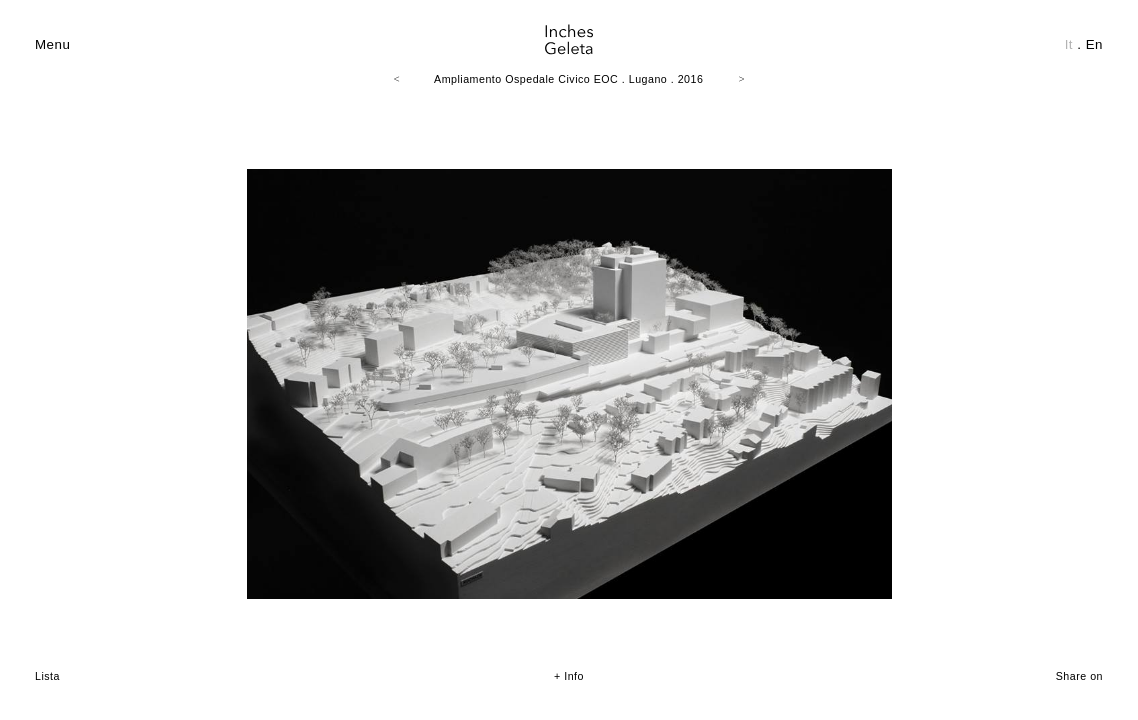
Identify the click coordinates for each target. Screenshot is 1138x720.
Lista (47, 676)
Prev (51, 365)
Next (1087, 365)
